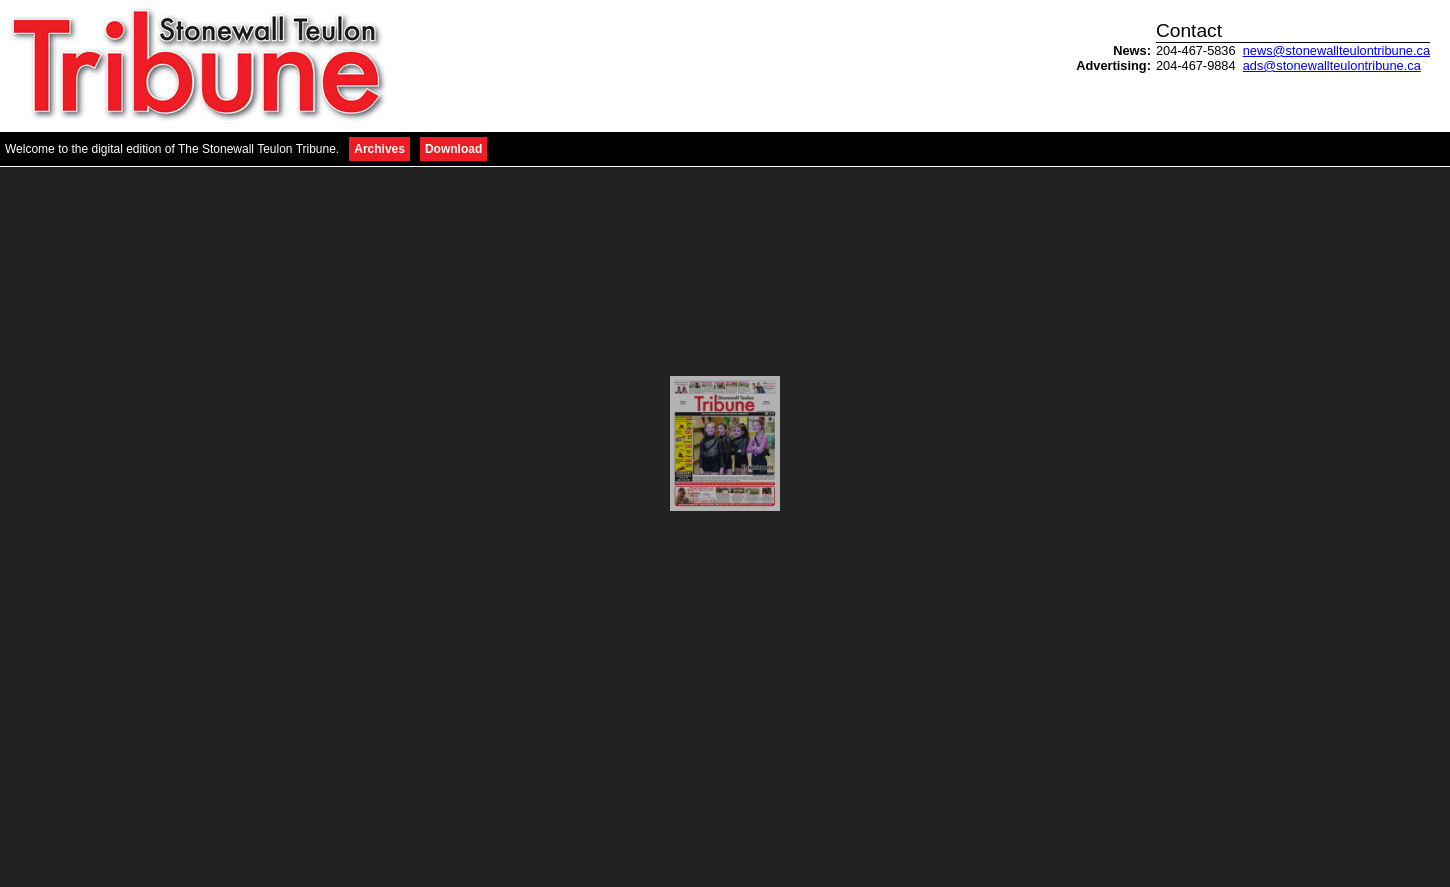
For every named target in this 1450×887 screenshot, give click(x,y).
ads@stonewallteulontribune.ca (1332, 65)
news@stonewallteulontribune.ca (1336, 50)
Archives (379, 149)
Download (453, 149)
